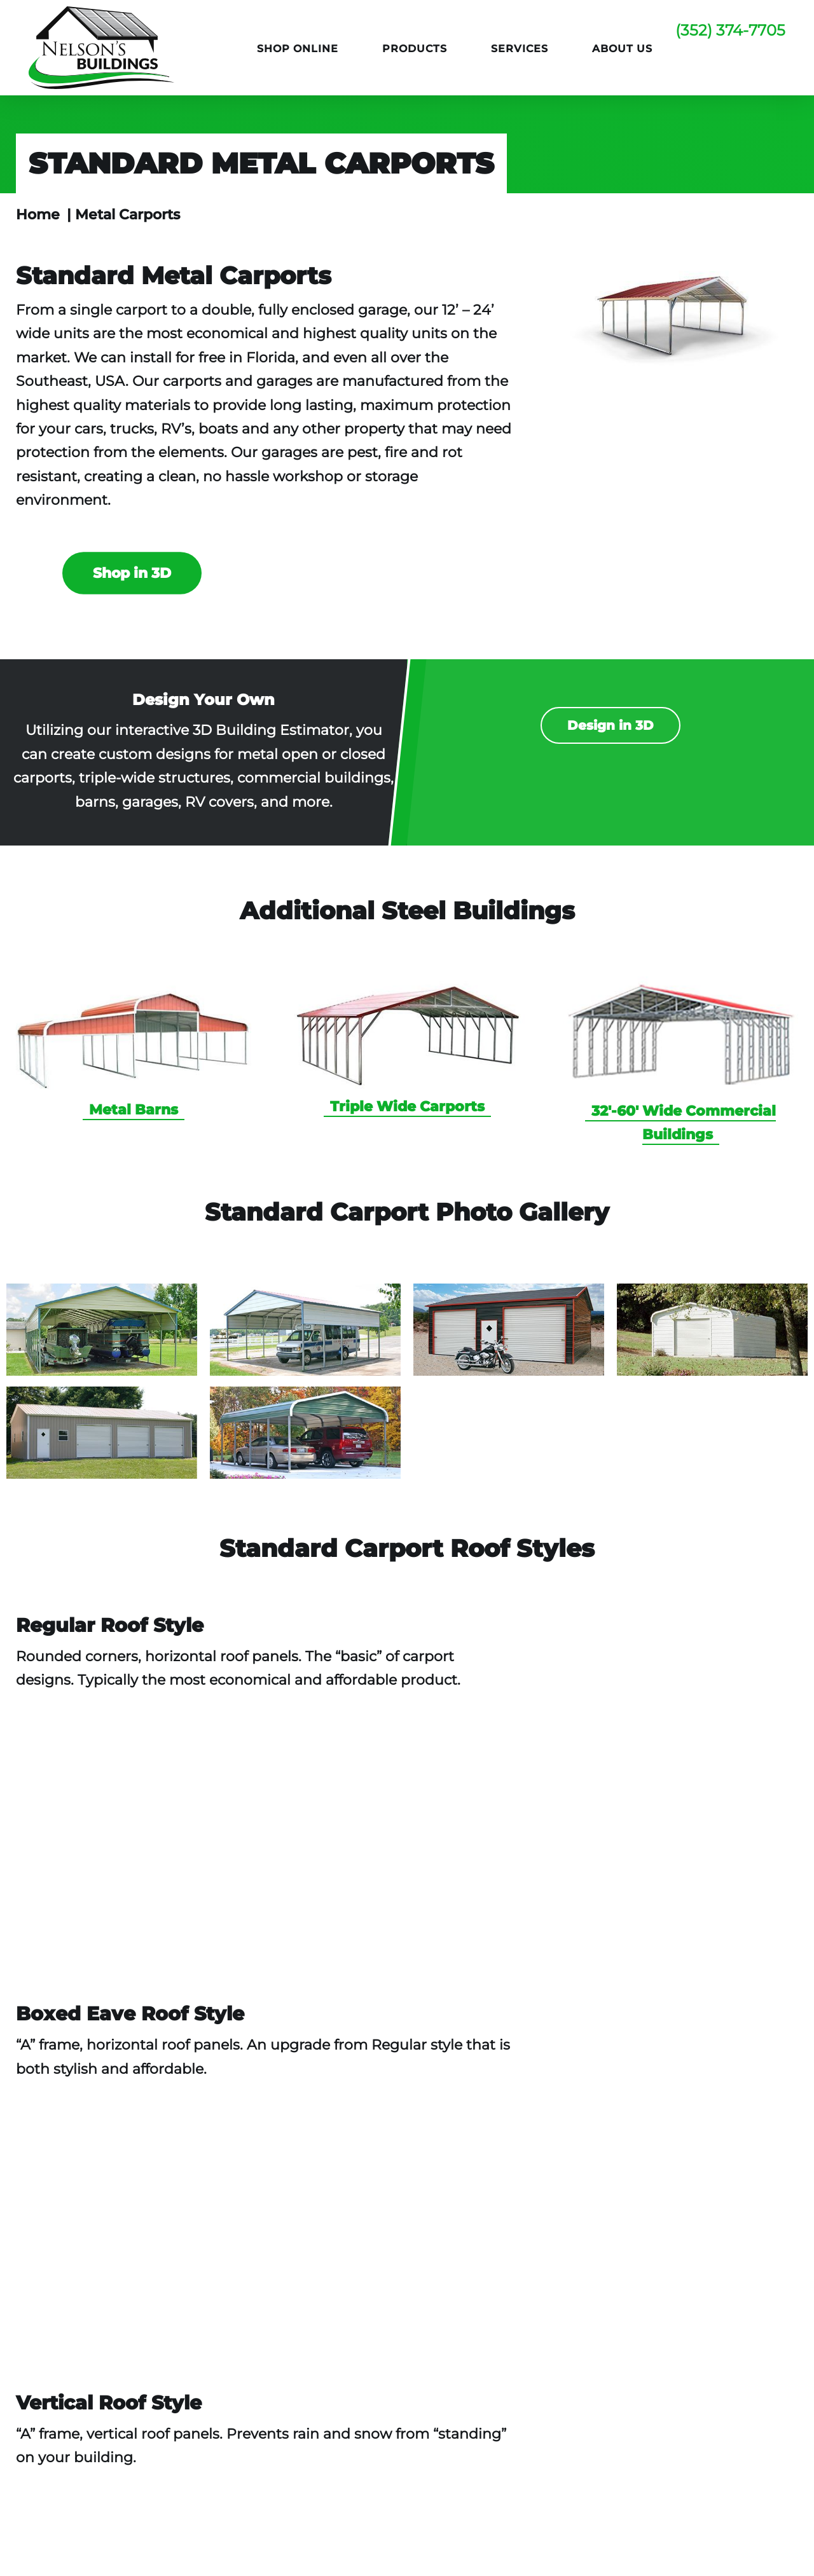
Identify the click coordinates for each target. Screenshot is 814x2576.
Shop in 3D (132, 573)
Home (38, 214)
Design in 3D (610, 725)
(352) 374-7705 (730, 30)
